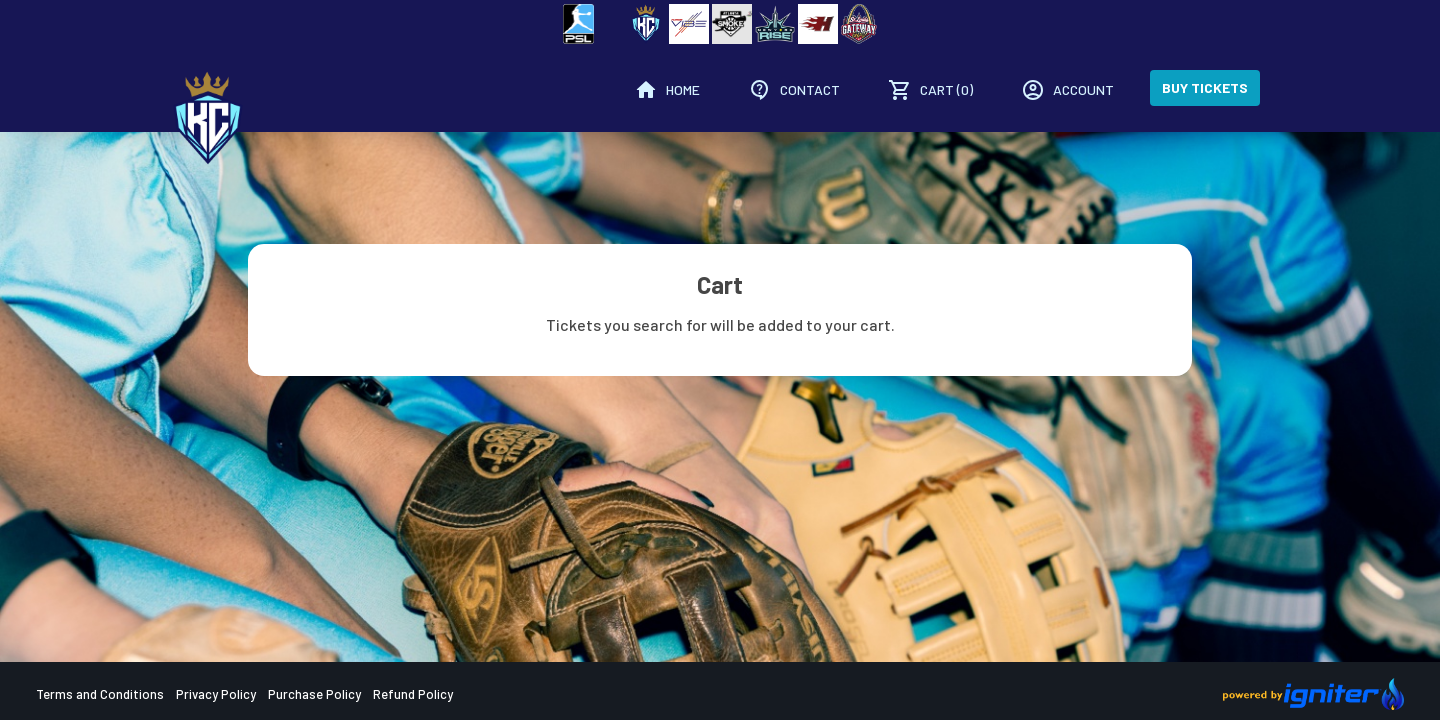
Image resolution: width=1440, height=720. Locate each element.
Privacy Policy (216, 694)
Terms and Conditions (100, 694)
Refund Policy (413, 694)
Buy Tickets (1205, 87)
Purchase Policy (314, 694)
